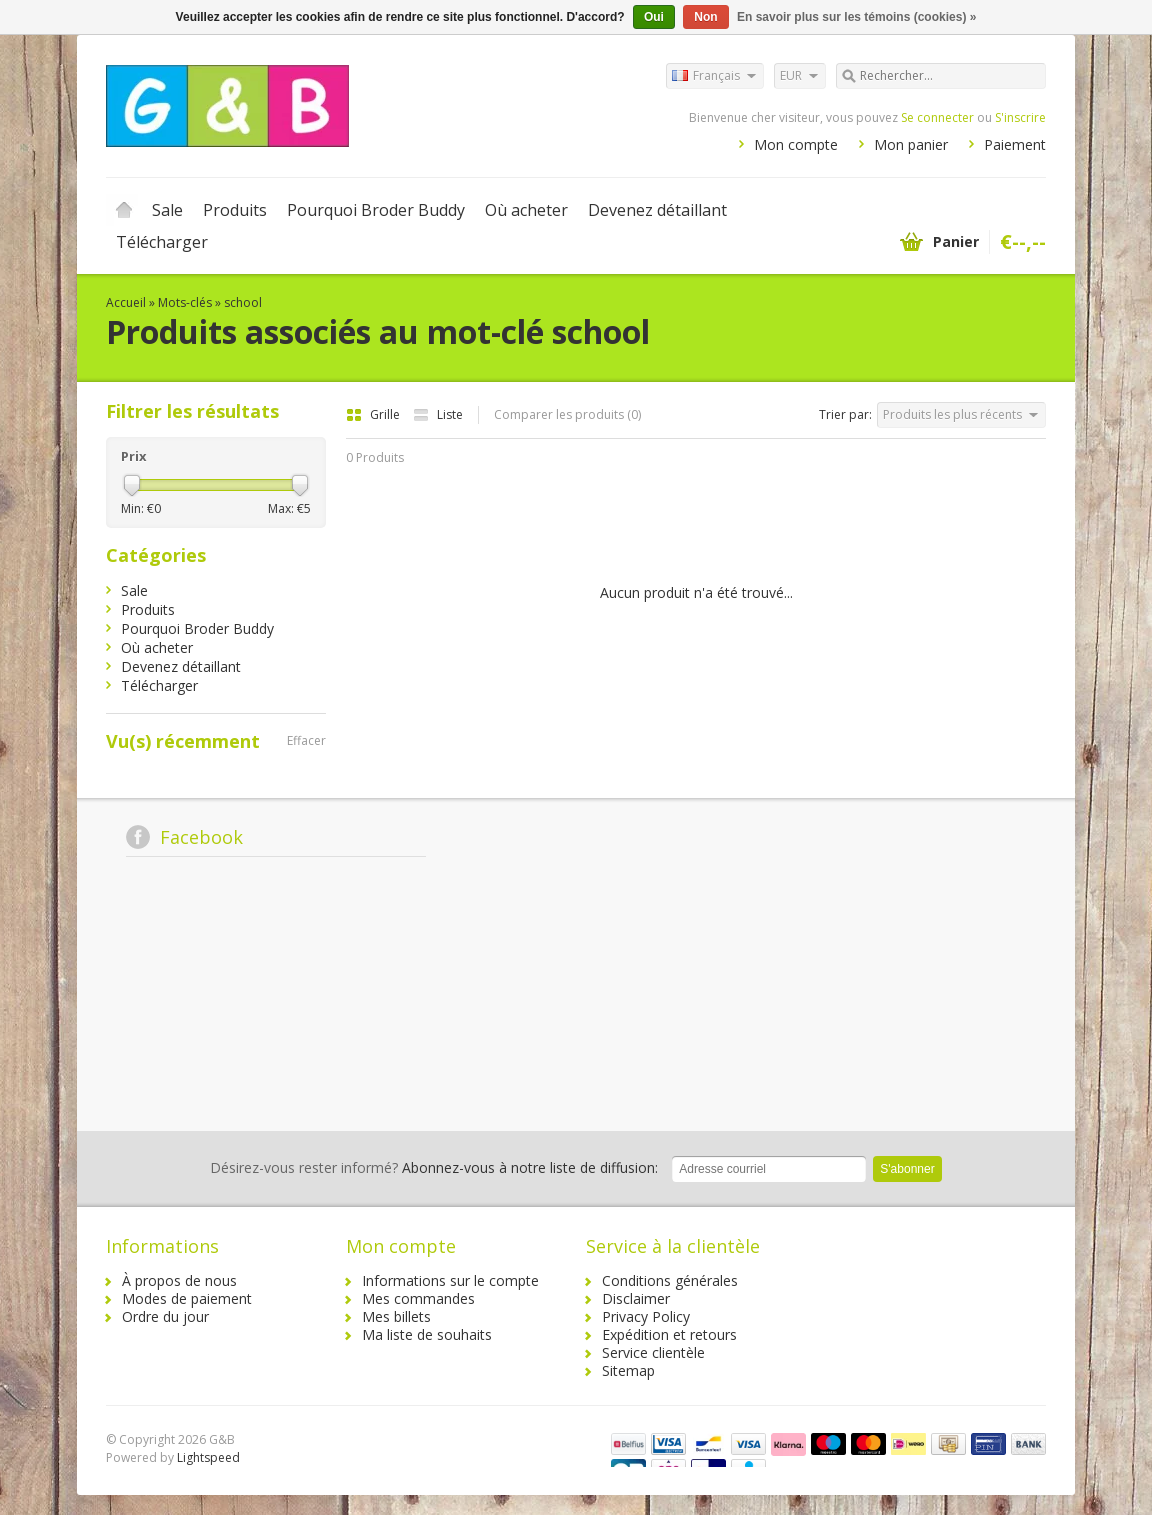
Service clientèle (653, 1352)
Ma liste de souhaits (427, 1334)
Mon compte (796, 144)
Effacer (306, 740)
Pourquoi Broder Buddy (376, 210)
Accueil (124, 210)
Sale (167, 210)
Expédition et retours (669, 1334)
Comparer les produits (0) (567, 414)
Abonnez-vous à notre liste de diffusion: (434, 1167)
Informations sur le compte (450, 1280)
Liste (438, 414)
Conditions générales (670, 1280)
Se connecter (937, 117)
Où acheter (526, 210)
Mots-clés (185, 302)
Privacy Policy (646, 1316)
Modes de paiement (187, 1298)
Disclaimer (636, 1298)
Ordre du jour (165, 1316)
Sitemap (628, 1370)
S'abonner (907, 1169)
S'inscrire (1020, 117)
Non (705, 17)
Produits (235, 210)
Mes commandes (418, 1298)
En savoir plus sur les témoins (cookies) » (856, 17)
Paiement (1015, 144)
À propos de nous (179, 1280)
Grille (374, 414)
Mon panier (911, 144)
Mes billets (396, 1316)
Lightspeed (208, 1457)
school (243, 302)
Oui (654, 17)
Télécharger (162, 242)
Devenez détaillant (657, 210)
